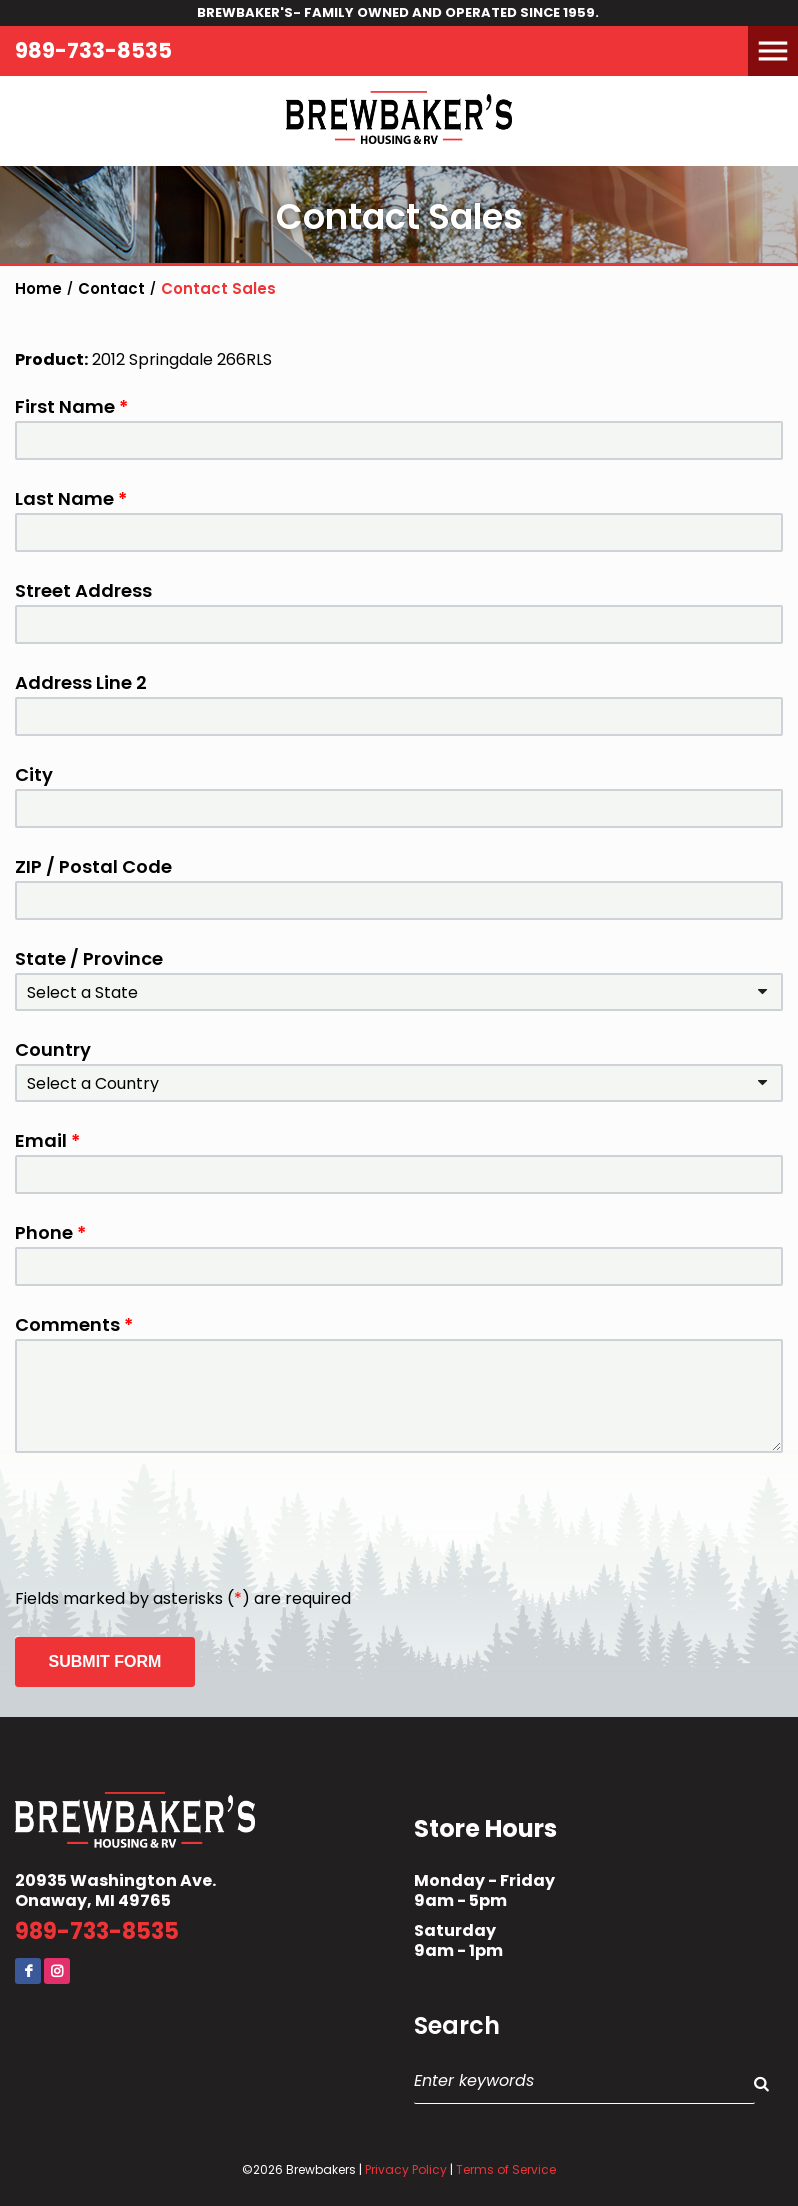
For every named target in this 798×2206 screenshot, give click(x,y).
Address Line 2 (81, 683)
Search (457, 2026)
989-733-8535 (93, 50)
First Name (71, 407)
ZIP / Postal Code (93, 867)
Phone (50, 1233)
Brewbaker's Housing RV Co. (399, 121)
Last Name (71, 499)
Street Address (83, 591)
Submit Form (105, 1661)
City (34, 775)
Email (47, 1141)
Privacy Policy (406, 2169)
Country (53, 1050)
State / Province (89, 959)
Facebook (28, 1971)
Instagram (57, 1971)
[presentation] (167, 1522)
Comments (74, 1325)
